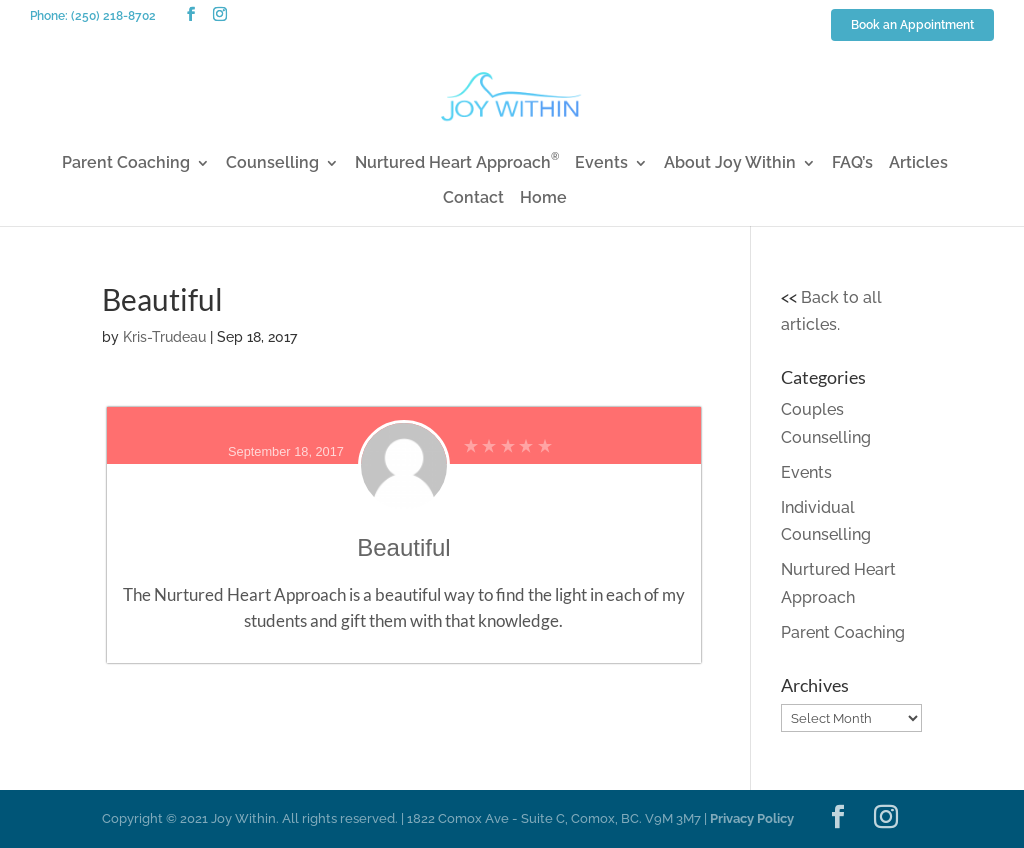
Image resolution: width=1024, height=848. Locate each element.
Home (543, 199)
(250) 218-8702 (113, 16)
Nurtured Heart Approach (457, 164)
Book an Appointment (912, 25)
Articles (918, 164)
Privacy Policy (752, 818)
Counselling (272, 164)
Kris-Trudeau (164, 337)
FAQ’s (852, 164)
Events (601, 164)
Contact (473, 199)
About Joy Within (730, 164)
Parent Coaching (126, 164)
